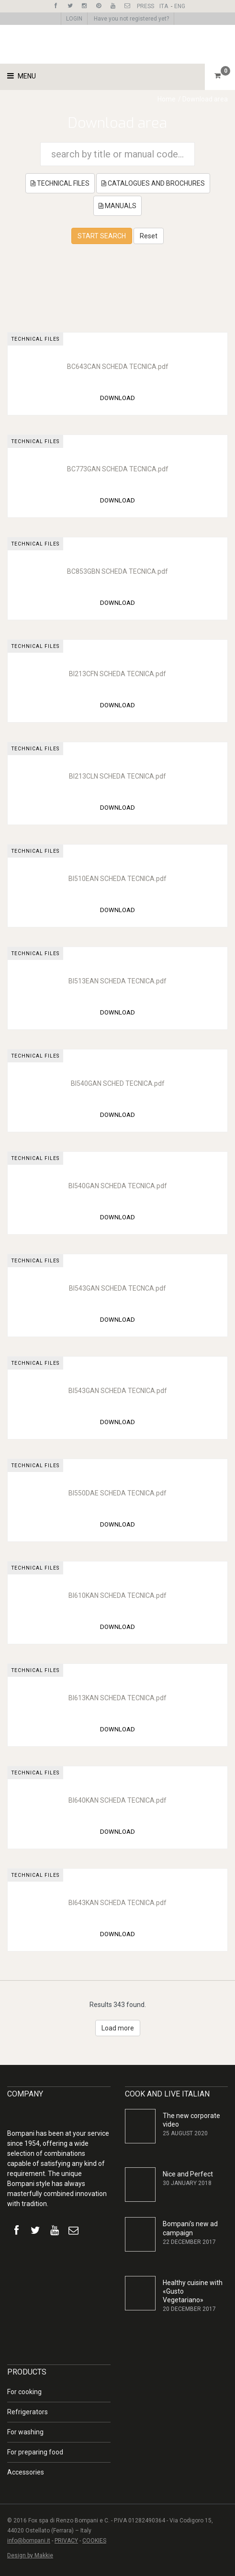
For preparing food (35, 2452)
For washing (25, 2432)
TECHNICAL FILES (60, 183)
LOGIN (74, 18)
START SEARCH (102, 236)
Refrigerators (27, 2412)
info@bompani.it (28, 2540)
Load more (117, 2028)
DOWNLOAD (117, 397)
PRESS (145, 6)
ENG (179, 6)
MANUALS (117, 206)
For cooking (24, 2392)
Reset (148, 236)
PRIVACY (66, 2540)
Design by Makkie (30, 2555)
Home (166, 99)
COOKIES (94, 2540)
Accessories (25, 2472)
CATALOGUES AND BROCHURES (153, 183)
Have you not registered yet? (131, 18)
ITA (163, 6)
